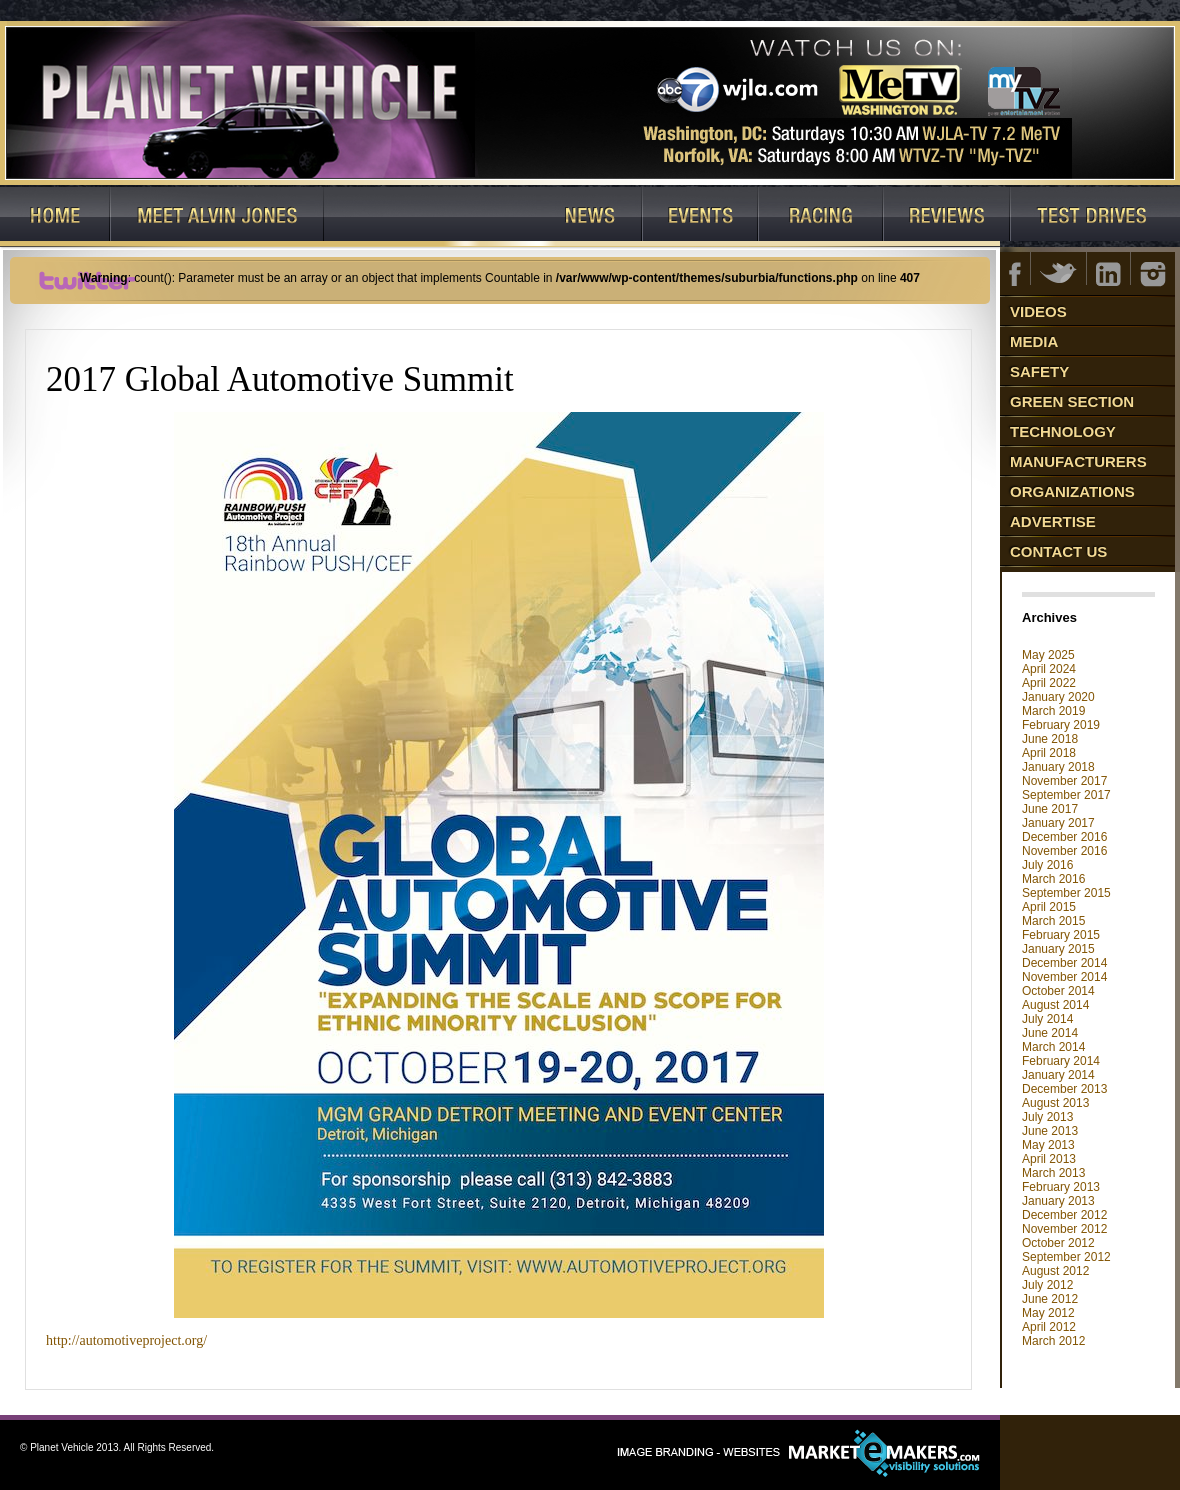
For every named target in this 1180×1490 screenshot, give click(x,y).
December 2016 (1064, 837)
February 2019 (1061, 725)
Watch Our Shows (431, 217)
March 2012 (1053, 1341)
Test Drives (1095, 217)
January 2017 (1058, 823)
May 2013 (1048, 1145)
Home (55, 217)
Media (1034, 341)
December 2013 (1064, 1089)
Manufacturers (1078, 461)
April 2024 (1049, 669)
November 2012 (1064, 1229)
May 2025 (1048, 655)
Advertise (1053, 521)
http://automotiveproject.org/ (126, 1340)
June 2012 (1050, 1299)
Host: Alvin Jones (217, 217)
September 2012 (1066, 1257)
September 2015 (1066, 893)
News (590, 217)
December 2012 (1064, 1215)
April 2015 (1049, 907)
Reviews (947, 217)
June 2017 (1050, 809)
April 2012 (1049, 1327)
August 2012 (1055, 1271)
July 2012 (1047, 1285)
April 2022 (1049, 683)
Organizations (1072, 491)
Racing (821, 217)
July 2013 (1047, 1117)
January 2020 (1058, 697)
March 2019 (1053, 711)
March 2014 (1053, 1047)
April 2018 (1049, 753)
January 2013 (1058, 1201)
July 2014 (1047, 1019)
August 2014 (1055, 1005)
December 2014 (1064, 963)
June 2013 (1050, 1131)
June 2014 (1050, 1033)
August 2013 (1055, 1103)
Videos (1038, 311)
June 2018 (1050, 739)
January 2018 (1058, 767)
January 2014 (1058, 1075)
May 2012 (1048, 1313)
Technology (1063, 431)
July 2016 (1047, 865)
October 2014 (1058, 991)
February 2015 (1061, 935)
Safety (1039, 371)
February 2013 (1061, 1187)
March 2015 (1053, 921)
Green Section (1072, 401)
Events (701, 217)
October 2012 (1058, 1243)
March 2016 (1053, 879)
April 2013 (1049, 1159)
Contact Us (1058, 551)
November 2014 (1064, 977)
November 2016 (1064, 851)
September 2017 (1066, 795)
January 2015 (1058, 949)
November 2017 (1064, 781)
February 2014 (1061, 1061)
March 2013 (1053, 1173)
